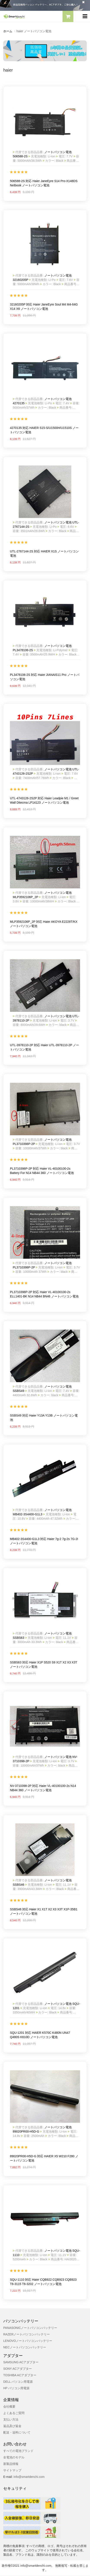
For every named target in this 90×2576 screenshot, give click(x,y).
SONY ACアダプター (17, 2368)
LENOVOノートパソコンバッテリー (27, 2341)
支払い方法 (10, 2419)
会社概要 (9, 2406)
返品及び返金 (12, 2426)
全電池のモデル (13, 2457)
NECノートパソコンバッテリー (24, 2347)
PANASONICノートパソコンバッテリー (30, 2328)
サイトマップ (12, 2470)
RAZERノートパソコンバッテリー (26, 2334)
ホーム (7, 31)
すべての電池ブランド (18, 2451)
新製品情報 (10, 2464)
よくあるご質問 (13, 2413)
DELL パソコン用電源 (18, 2381)
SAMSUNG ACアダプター (21, 2362)
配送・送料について (17, 2432)
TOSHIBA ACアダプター (19, 2375)
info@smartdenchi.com (29, 2476)
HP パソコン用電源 (16, 2388)
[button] (68, 17)
